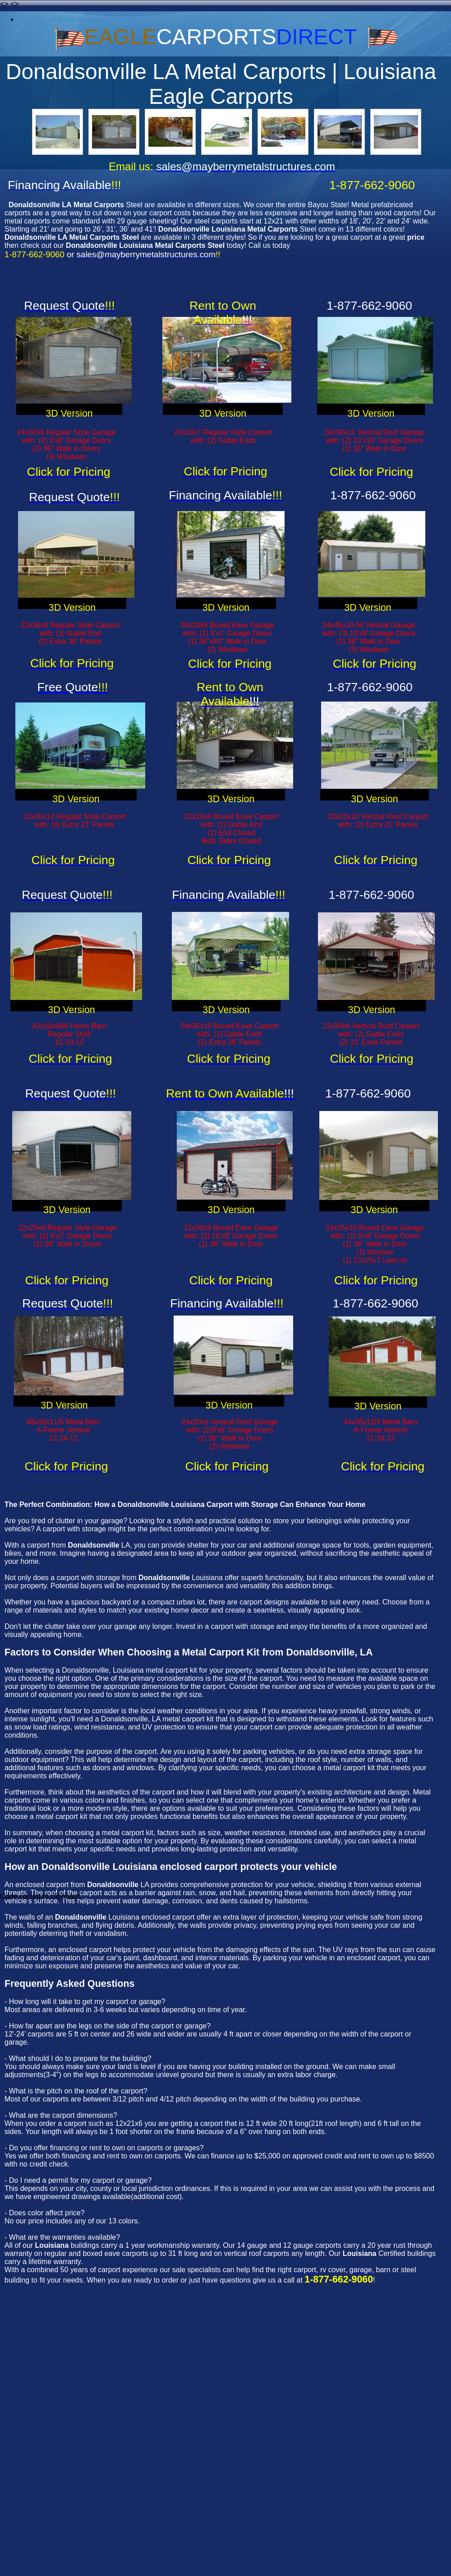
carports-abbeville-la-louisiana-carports (80, 19)
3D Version (69, 413)
